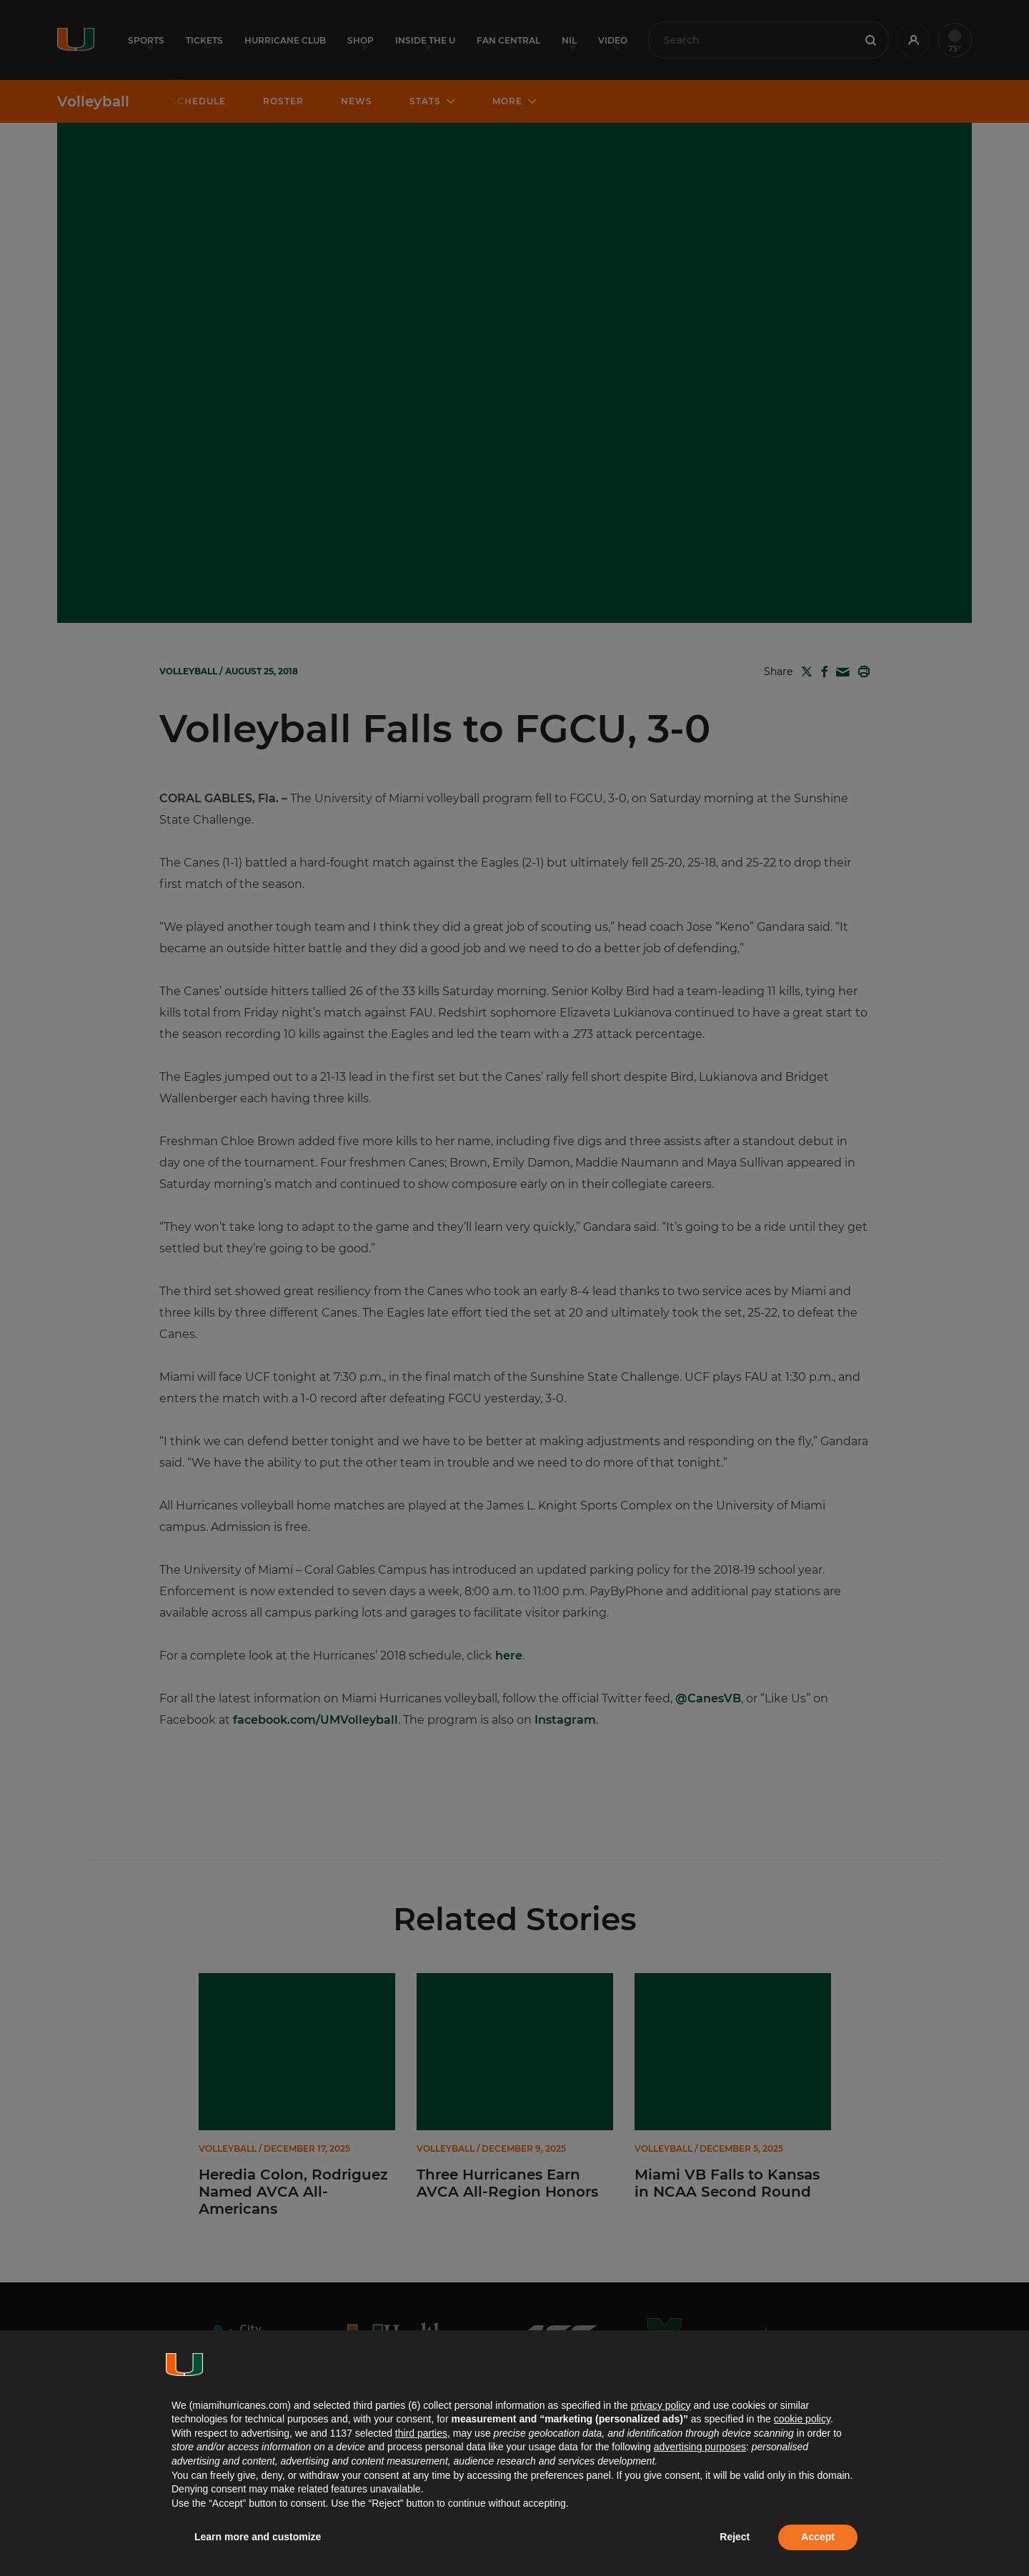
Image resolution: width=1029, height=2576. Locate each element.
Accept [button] (818, 2536)
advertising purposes (700, 2446)
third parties (421, 2433)
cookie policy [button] (802, 2419)
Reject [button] (735, 2536)
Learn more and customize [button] (257, 2536)
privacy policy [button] (660, 2405)
